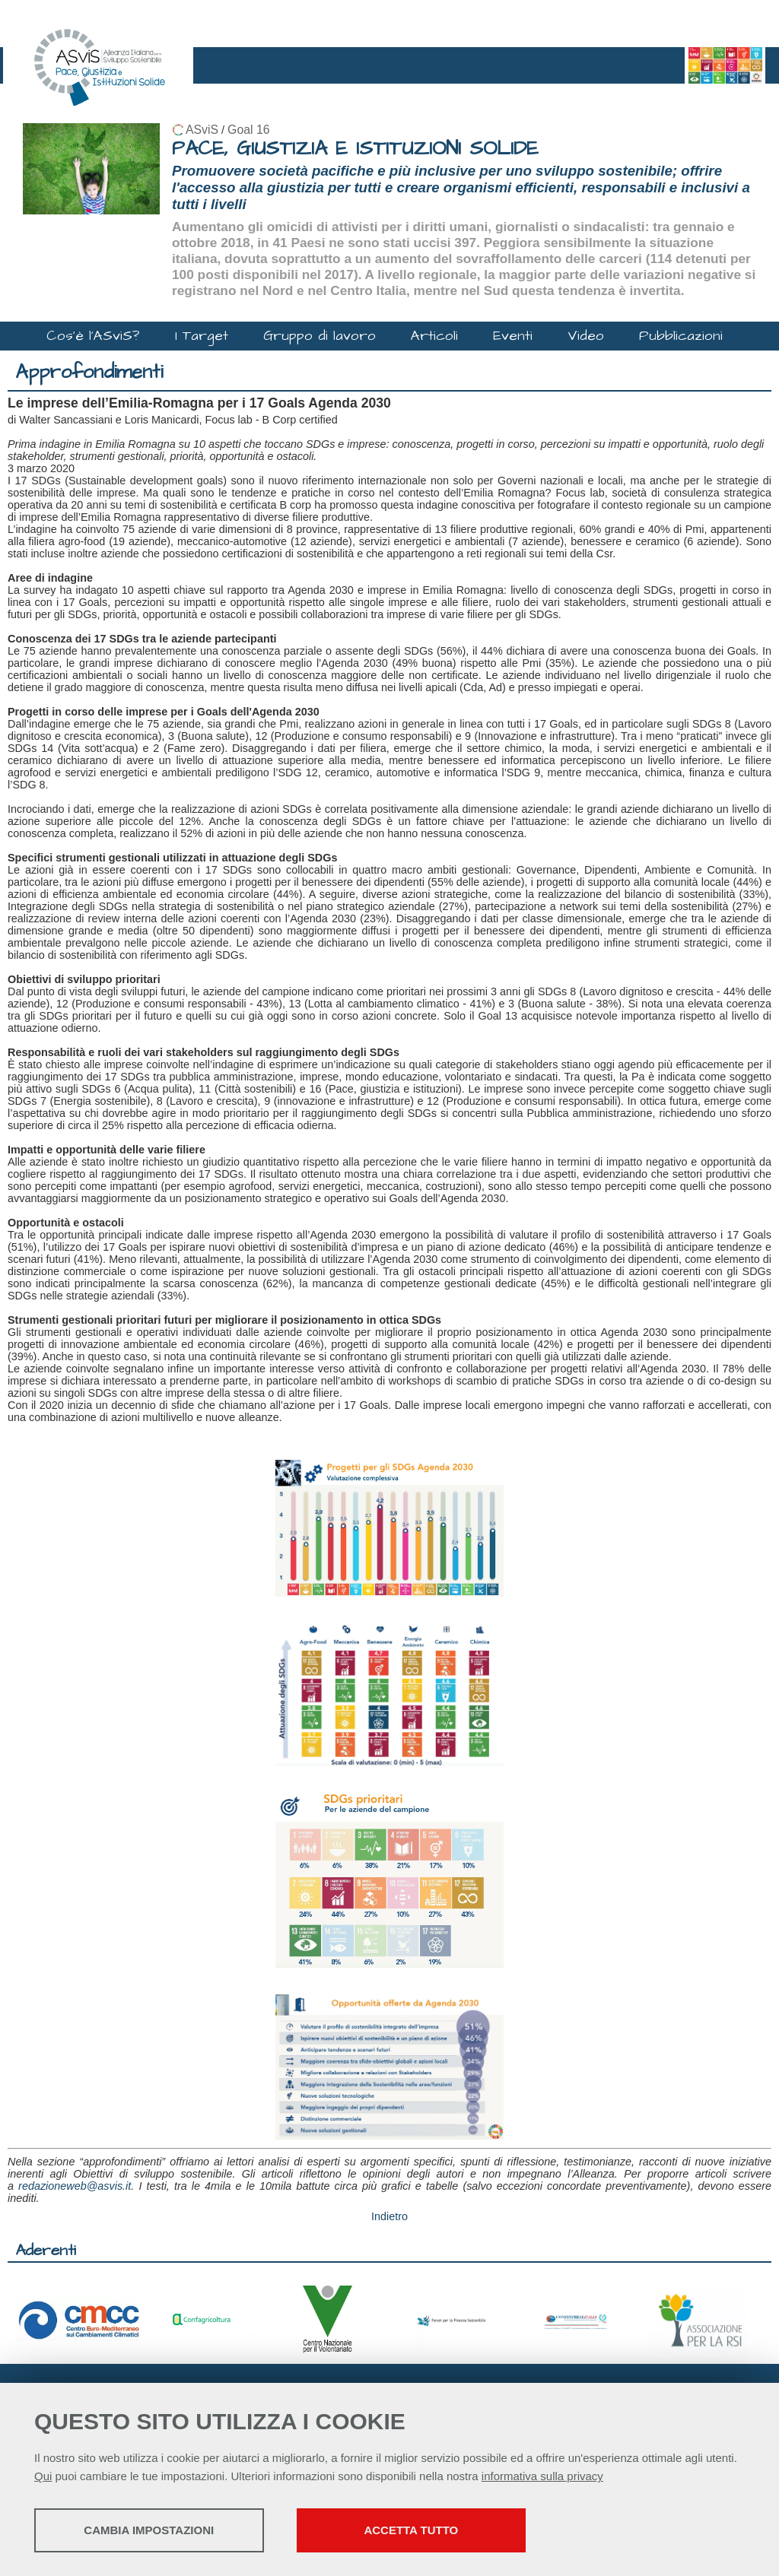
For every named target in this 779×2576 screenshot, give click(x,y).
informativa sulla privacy (542, 2476)
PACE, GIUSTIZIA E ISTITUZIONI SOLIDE (355, 149)
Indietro (389, 2216)
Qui (43, 2476)
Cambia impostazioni (154, 2530)
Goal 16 (248, 129)
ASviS (202, 129)
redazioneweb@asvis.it (74, 2186)
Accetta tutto (428, 2530)
